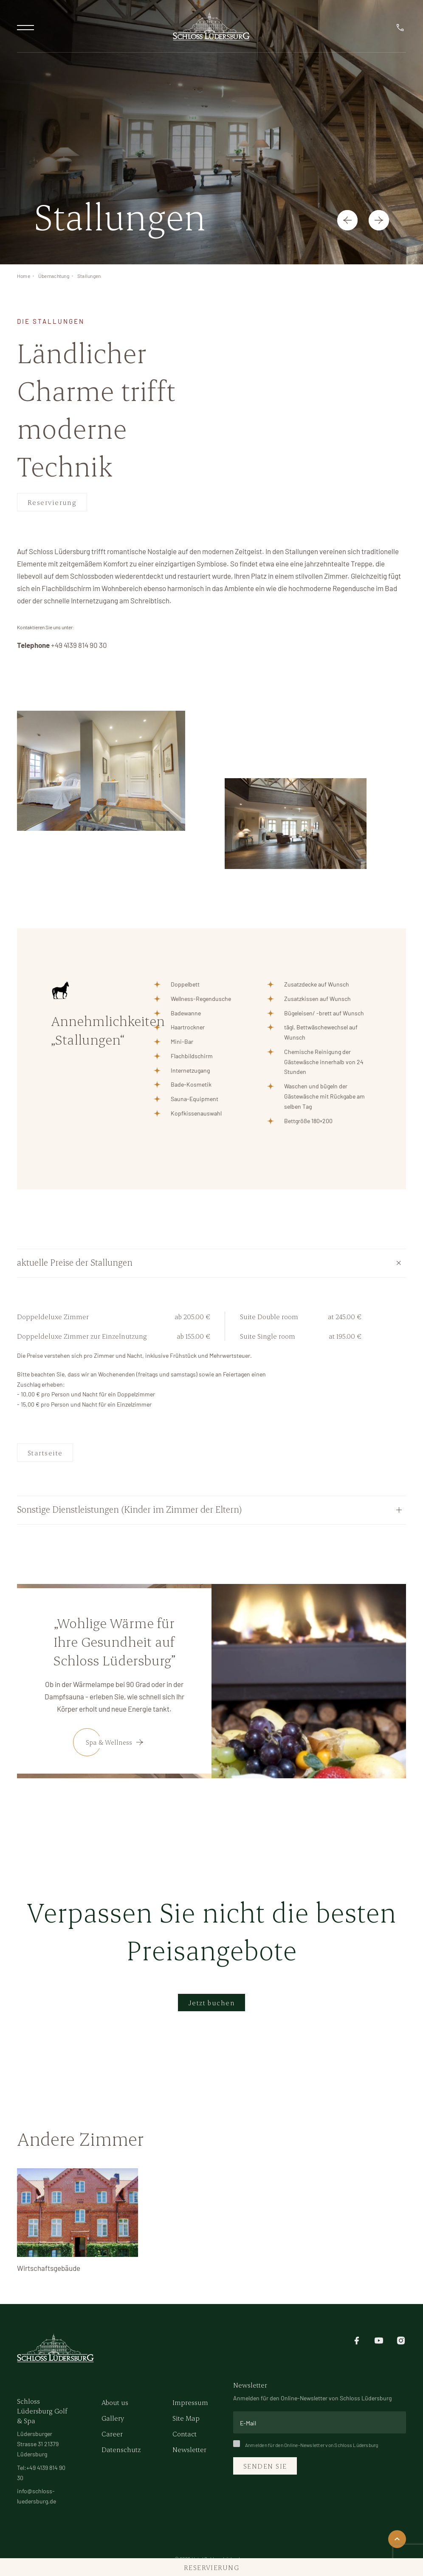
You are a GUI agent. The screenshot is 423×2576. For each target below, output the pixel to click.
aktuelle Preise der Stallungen (75, 1262)
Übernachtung (53, 276)
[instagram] (401, 2340)
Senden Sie (265, 2465)
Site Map (186, 2417)
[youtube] (379, 2340)
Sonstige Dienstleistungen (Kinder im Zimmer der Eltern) (129, 1509)
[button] (347, 220)
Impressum (190, 2402)
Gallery (113, 2417)
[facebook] (357, 2340)
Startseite (45, 1452)
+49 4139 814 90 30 (79, 645)
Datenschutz (121, 2449)
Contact (184, 2433)
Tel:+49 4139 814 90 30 (41, 2472)
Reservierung (52, 502)
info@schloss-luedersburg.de (36, 2496)
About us (115, 2402)
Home (23, 276)
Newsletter (189, 2449)
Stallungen (89, 276)
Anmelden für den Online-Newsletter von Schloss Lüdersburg (305, 2445)
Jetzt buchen (211, 2002)
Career (112, 2433)
